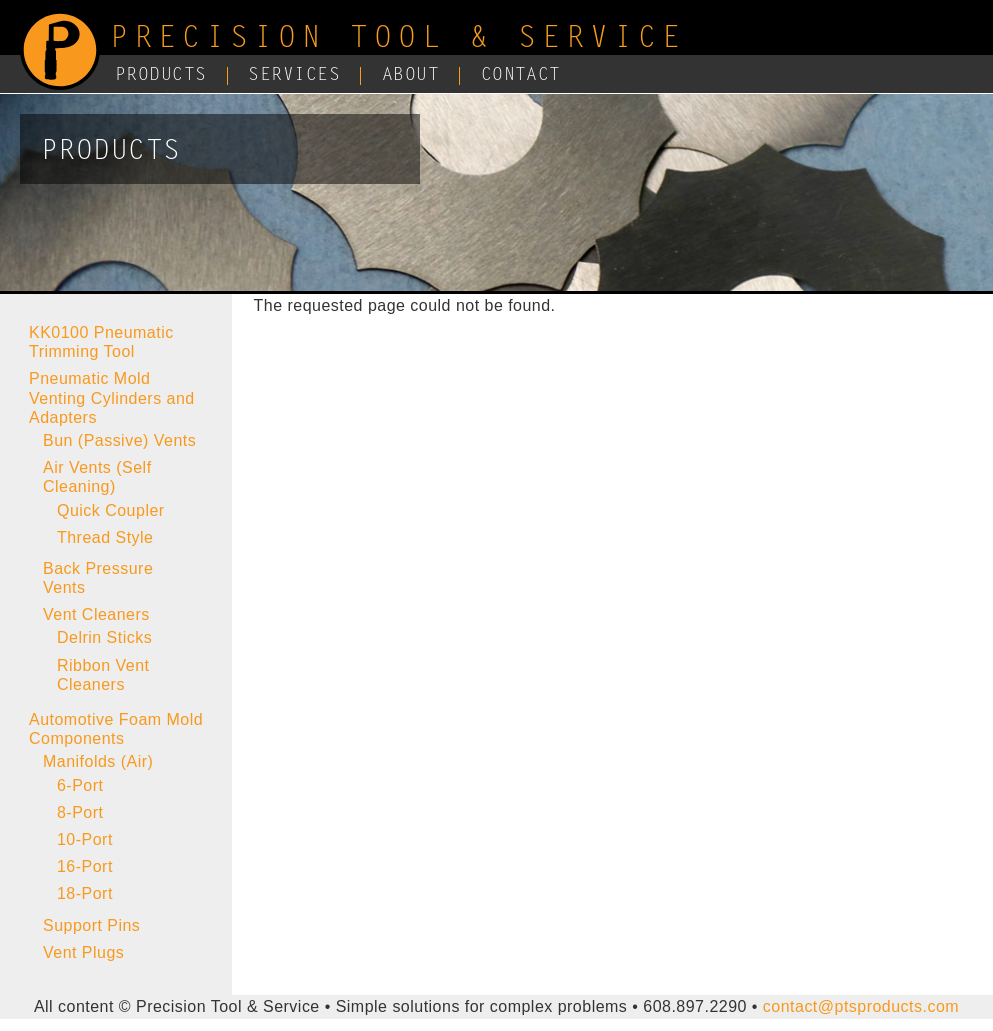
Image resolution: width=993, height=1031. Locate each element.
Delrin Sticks (104, 637)
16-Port (85, 866)
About (410, 76)
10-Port (85, 839)
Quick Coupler (111, 510)
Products (161, 76)
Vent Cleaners (96, 614)
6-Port (80, 785)
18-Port (85, 893)
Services (294, 76)
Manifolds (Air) (98, 761)
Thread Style (105, 537)
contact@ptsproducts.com (861, 1006)
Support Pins (91, 925)
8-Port (80, 812)
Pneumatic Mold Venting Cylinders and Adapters (112, 397)
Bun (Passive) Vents (119, 440)
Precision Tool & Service (398, 40)
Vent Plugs (83, 952)
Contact (521, 76)
